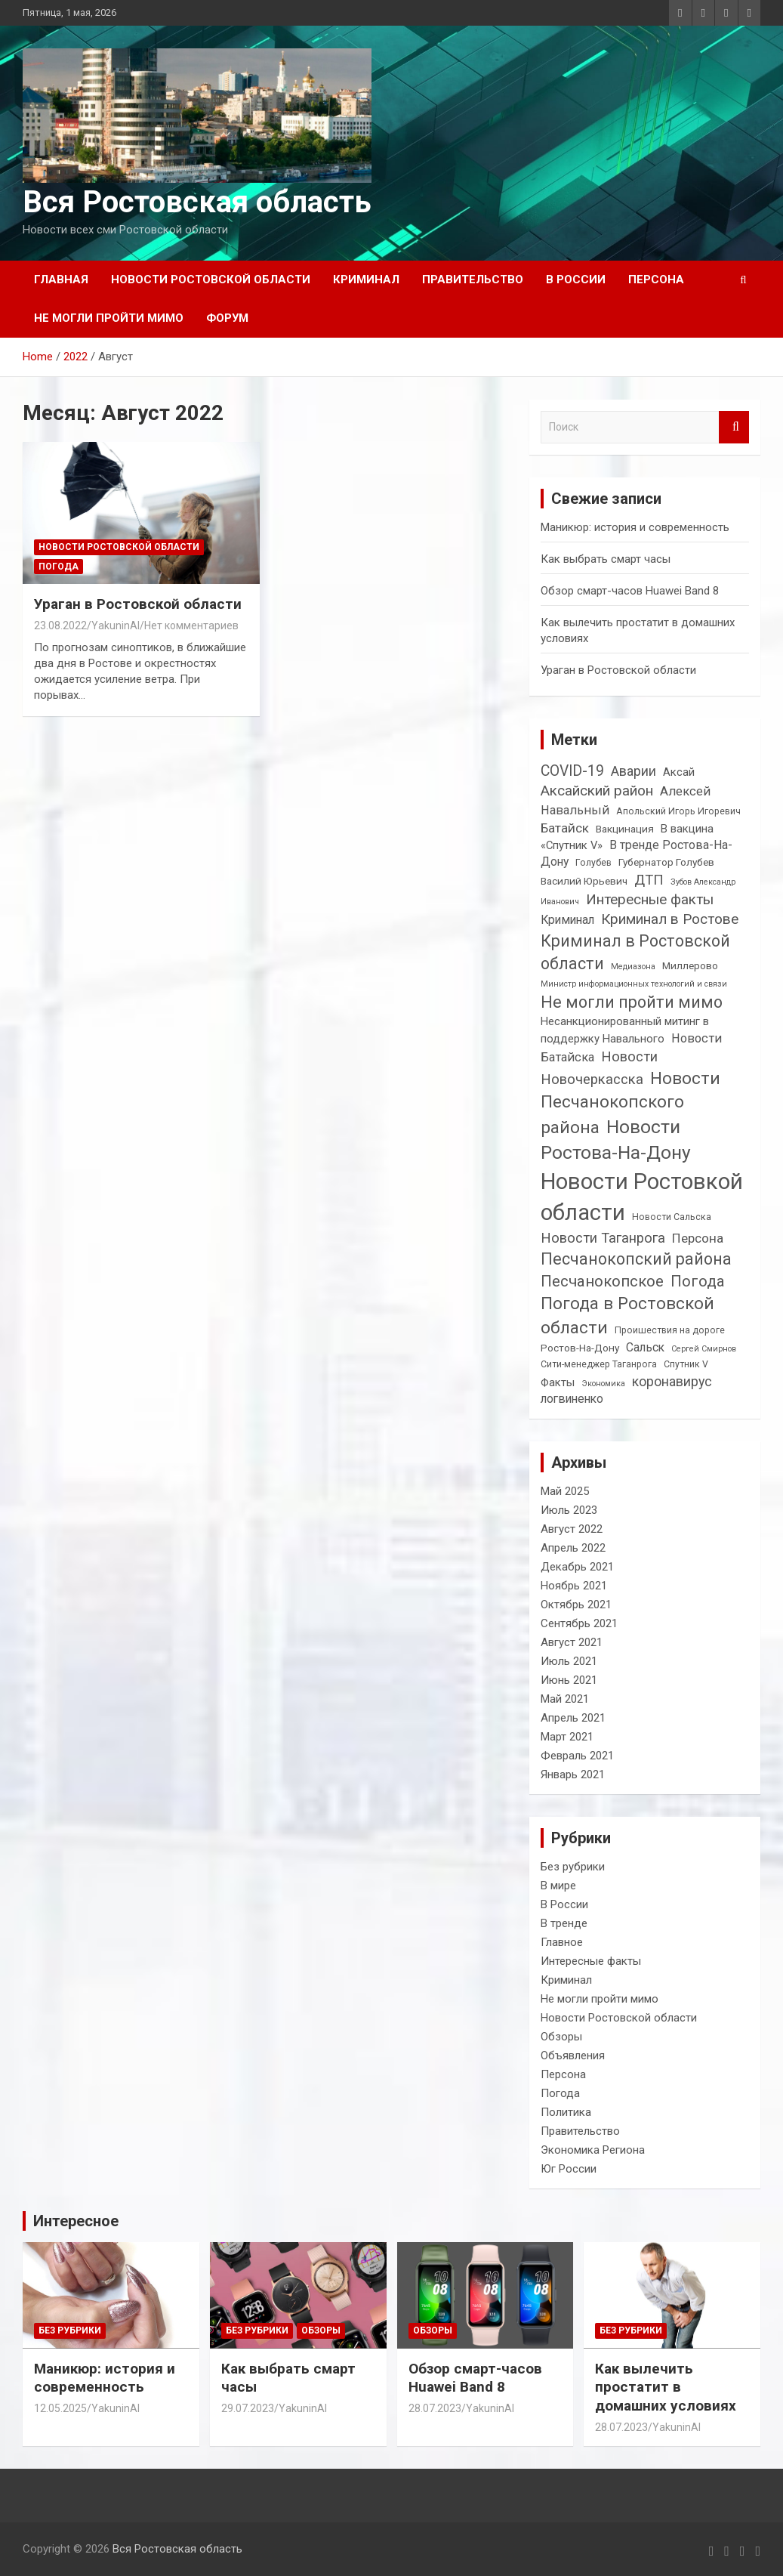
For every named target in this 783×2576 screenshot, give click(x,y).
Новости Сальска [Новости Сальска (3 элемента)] (671, 1217)
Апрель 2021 (573, 1718)
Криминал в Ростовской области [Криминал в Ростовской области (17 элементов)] (635, 952)
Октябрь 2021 (576, 1604)
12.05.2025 (60, 2408)
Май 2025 (565, 1491)
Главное (562, 1942)
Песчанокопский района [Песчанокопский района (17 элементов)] (636, 1258)
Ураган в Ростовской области (138, 604)
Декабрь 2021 (577, 1567)
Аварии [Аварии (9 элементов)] (633, 771)
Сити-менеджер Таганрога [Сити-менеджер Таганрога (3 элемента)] (599, 1364)
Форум (227, 318)
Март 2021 (567, 1737)
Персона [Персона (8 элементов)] (697, 1238)
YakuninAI (115, 625)
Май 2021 (565, 1699)
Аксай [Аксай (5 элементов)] (679, 772)
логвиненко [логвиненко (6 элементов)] (572, 1398)
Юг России (568, 2169)
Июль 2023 (569, 1510)
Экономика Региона (593, 2150)
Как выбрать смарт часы (605, 559)
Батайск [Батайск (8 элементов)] (565, 828)
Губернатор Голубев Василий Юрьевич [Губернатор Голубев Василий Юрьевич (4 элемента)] (627, 871)
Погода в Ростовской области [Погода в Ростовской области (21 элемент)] (627, 1315)
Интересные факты (591, 1961)
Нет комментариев (191, 625)
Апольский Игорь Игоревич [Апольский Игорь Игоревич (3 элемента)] (678, 811)
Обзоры (561, 2036)
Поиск (734, 427)
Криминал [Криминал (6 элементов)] (567, 920)
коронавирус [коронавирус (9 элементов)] (672, 1381)
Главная (61, 279)
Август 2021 (572, 1642)
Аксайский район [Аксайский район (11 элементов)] (597, 790)
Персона (656, 279)
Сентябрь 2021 (579, 1623)
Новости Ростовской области (210, 279)
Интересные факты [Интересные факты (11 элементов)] (650, 899)
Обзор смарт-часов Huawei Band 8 (630, 591)
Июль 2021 (569, 1661)
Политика (566, 2112)
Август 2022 (572, 1529)
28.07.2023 (434, 2408)
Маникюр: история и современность (635, 527)
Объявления (573, 2055)
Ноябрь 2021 (574, 1585)
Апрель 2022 (573, 1548)
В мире (558, 1885)
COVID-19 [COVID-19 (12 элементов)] (572, 771)
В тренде (564, 1923)
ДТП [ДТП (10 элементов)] (649, 880)
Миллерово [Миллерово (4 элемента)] (690, 965)
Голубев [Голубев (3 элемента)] (593, 862)
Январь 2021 (573, 1774)
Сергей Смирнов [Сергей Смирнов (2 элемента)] (703, 1349)
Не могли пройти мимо (108, 318)
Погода (59, 566)
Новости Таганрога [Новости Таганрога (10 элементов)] (603, 1238)
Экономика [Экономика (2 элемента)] (603, 1383)
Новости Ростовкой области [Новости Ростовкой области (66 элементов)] (642, 1197)
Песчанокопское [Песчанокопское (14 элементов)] (602, 1281)
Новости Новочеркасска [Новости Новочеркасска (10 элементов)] (599, 1068)
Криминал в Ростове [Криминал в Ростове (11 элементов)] (669, 919)
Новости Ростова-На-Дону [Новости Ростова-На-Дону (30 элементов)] (616, 1139)
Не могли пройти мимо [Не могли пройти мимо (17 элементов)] (632, 1002)
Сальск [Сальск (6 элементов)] (645, 1347)
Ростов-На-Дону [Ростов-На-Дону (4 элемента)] (580, 1348)
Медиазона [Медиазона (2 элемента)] (633, 966)
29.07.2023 (247, 2408)
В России (576, 279)
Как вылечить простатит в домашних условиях (665, 2387)
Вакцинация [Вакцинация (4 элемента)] (625, 829)
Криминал (366, 279)
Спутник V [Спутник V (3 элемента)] (686, 1364)
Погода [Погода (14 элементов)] (697, 1281)
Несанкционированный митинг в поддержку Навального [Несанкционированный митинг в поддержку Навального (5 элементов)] (625, 1030)
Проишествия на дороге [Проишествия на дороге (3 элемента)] (670, 1330)
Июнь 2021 (569, 1680)
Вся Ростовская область (197, 202)
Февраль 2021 (577, 1755)
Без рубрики (573, 1866)
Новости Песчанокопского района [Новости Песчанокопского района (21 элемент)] (630, 1103)
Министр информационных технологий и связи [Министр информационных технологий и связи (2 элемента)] (634, 984)
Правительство (472, 279)
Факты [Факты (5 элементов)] (558, 1382)
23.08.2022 (60, 625)
